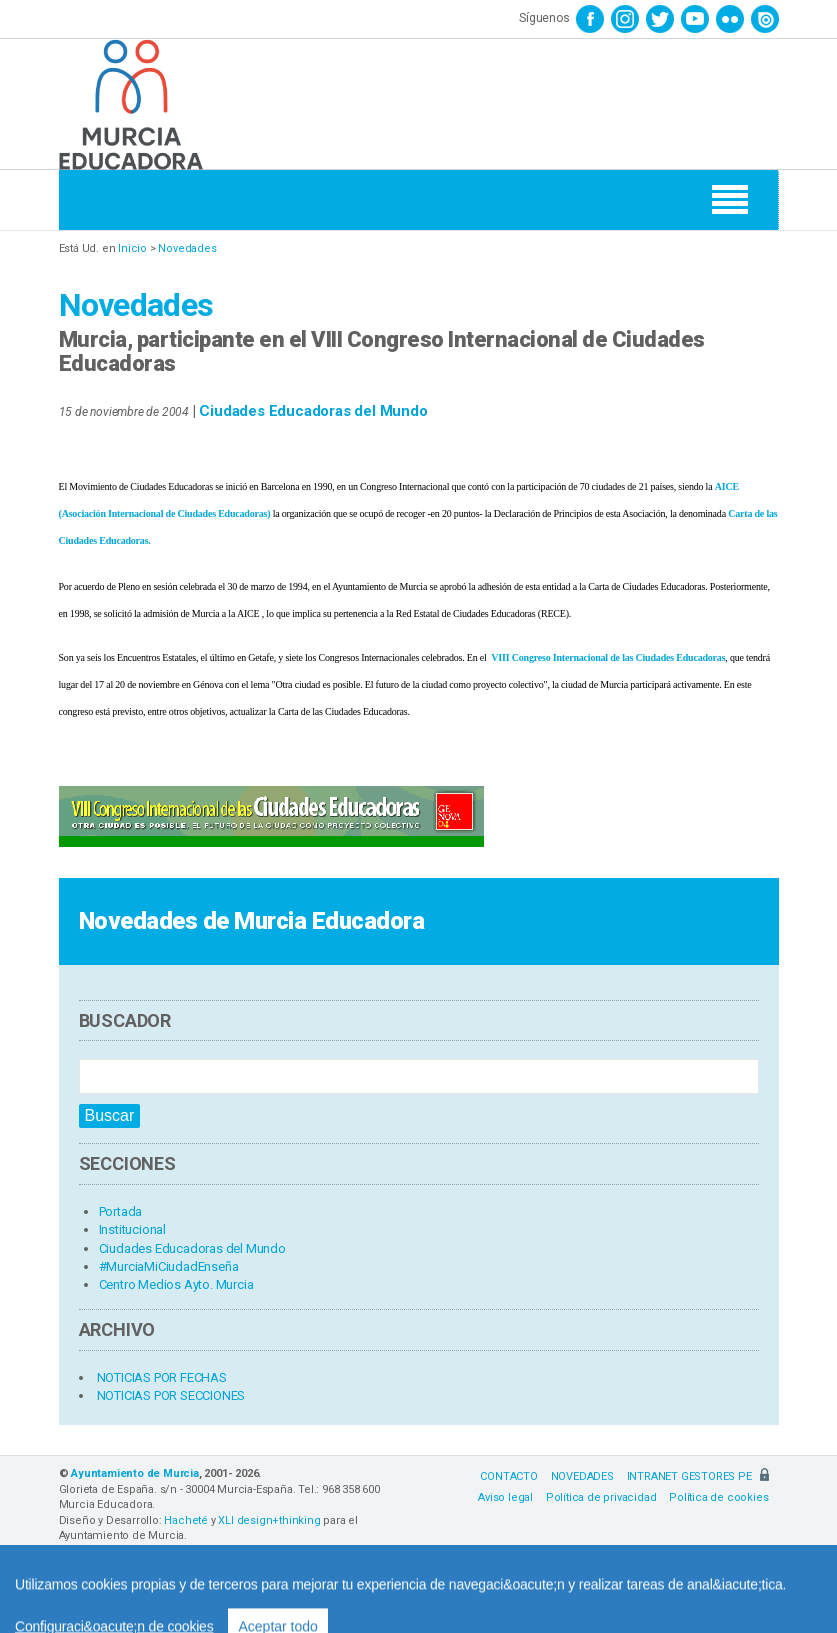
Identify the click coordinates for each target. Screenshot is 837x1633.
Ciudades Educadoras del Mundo (313, 411)
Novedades (187, 248)
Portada (121, 1211)
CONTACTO (508, 1476)
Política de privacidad (601, 1497)
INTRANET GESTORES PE (698, 1476)
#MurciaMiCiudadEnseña (169, 1266)
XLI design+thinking (269, 1520)
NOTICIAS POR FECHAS (162, 1377)
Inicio (132, 248)
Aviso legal (505, 1497)
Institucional (132, 1229)
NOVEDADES (582, 1476)
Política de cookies (718, 1497)
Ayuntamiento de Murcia (135, 1473)
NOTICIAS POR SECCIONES (171, 1395)
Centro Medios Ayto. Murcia (176, 1284)
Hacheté (186, 1520)
